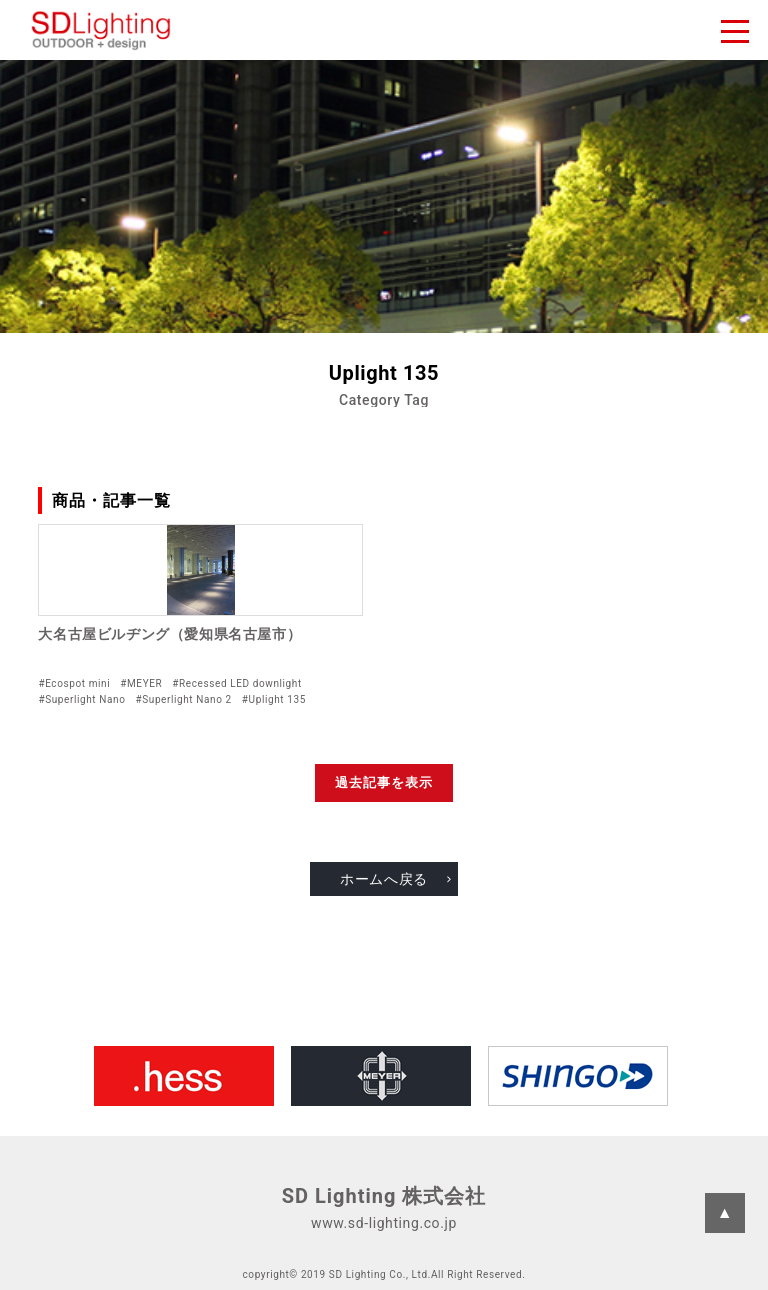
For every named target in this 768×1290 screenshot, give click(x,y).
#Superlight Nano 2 (183, 699)
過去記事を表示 (384, 782)
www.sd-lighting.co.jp (384, 1223)
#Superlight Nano (81, 699)
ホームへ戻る (384, 879)
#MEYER (141, 683)
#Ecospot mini (74, 683)
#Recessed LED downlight (236, 683)
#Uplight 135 (274, 699)
